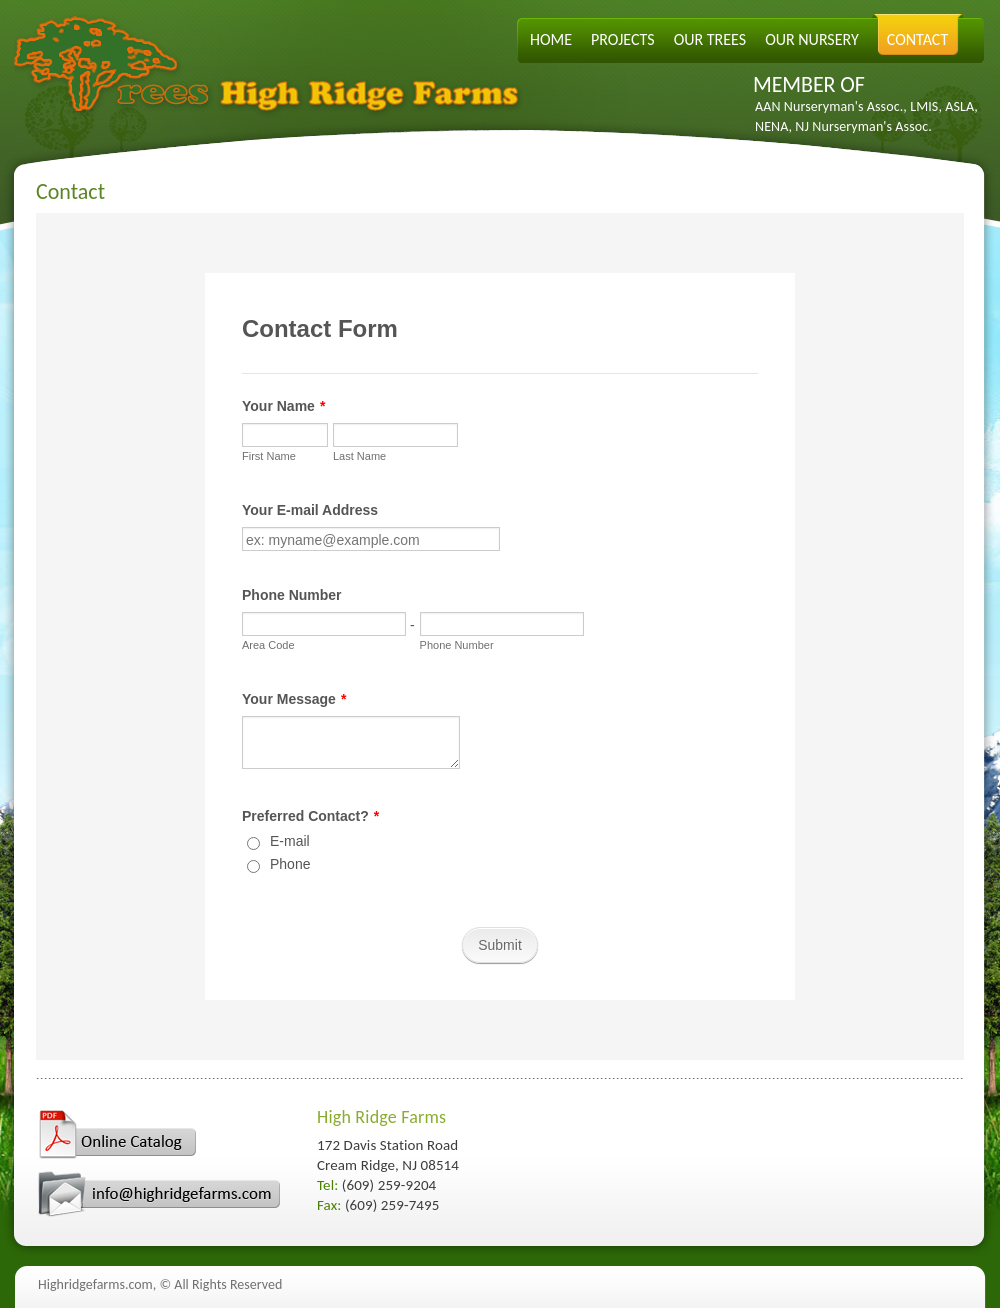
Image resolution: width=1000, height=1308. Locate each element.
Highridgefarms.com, (97, 1284)
